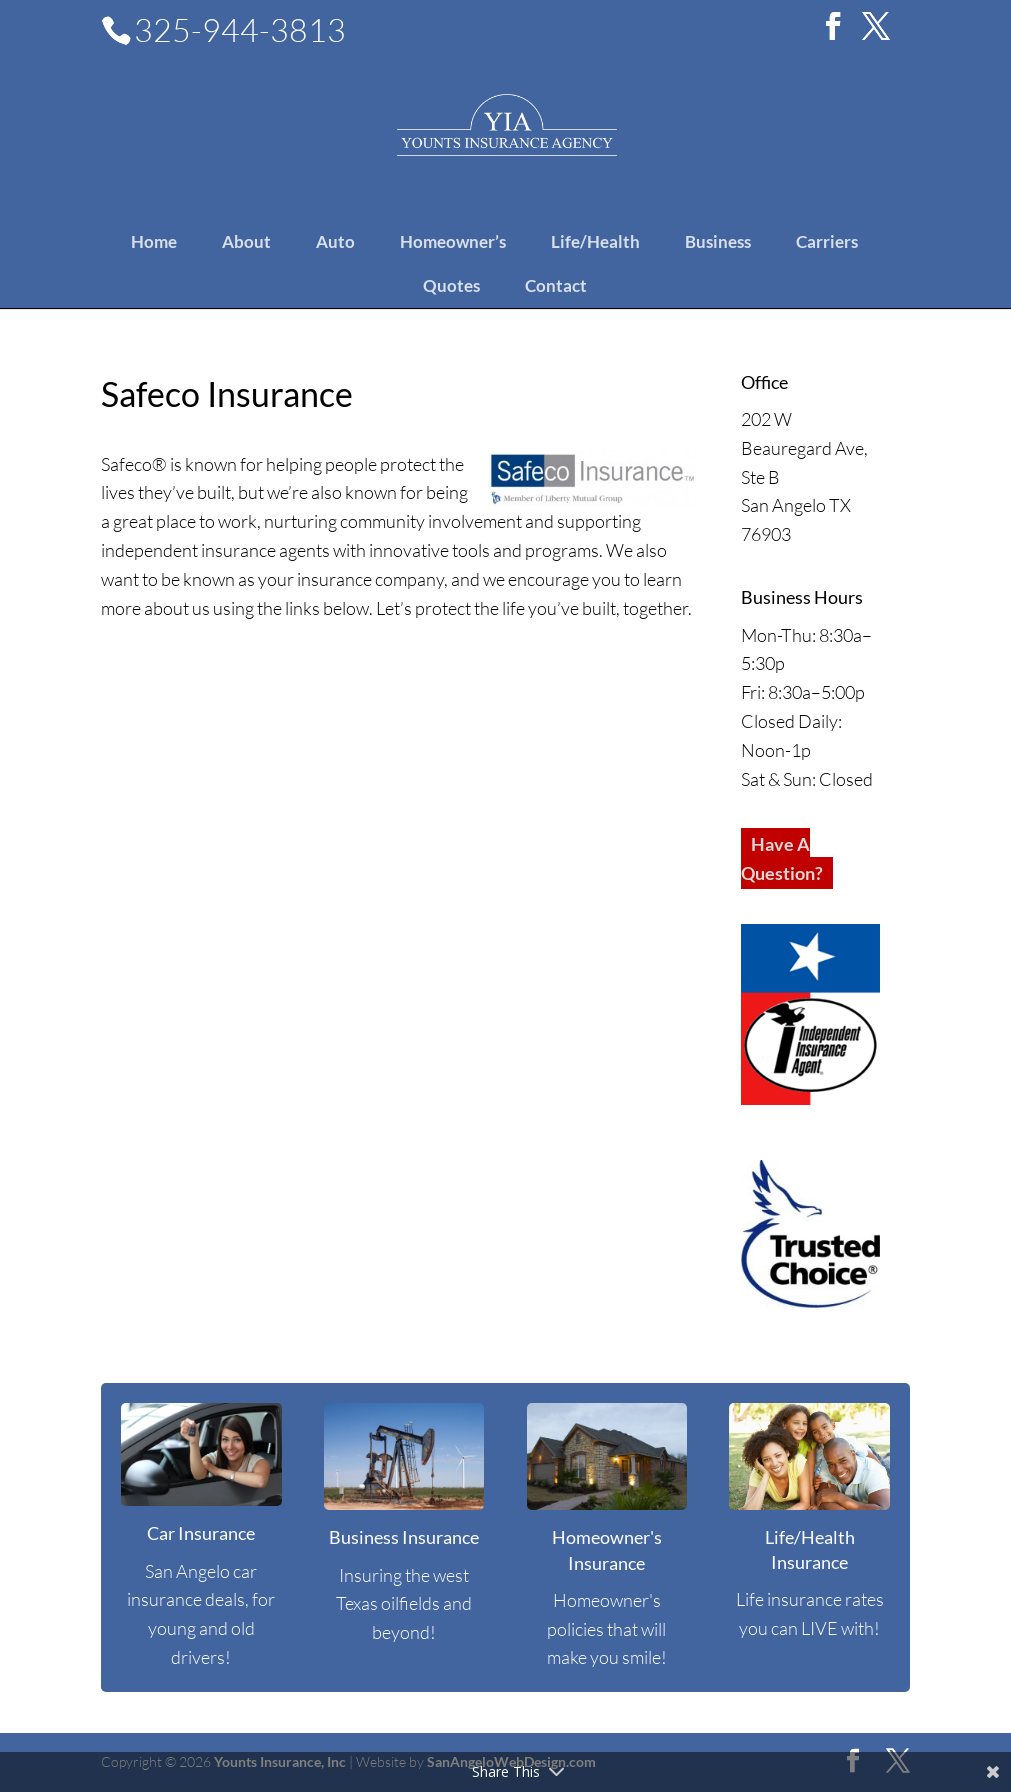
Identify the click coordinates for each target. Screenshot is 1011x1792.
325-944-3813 (240, 29)
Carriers (827, 241)
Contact (556, 285)
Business (718, 241)
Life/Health (595, 241)
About (246, 241)
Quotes (451, 285)
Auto (335, 241)
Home (154, 241)
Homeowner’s (453, 241)
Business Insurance (404, 1537)
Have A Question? (782, 858)
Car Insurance (201, 1533)
